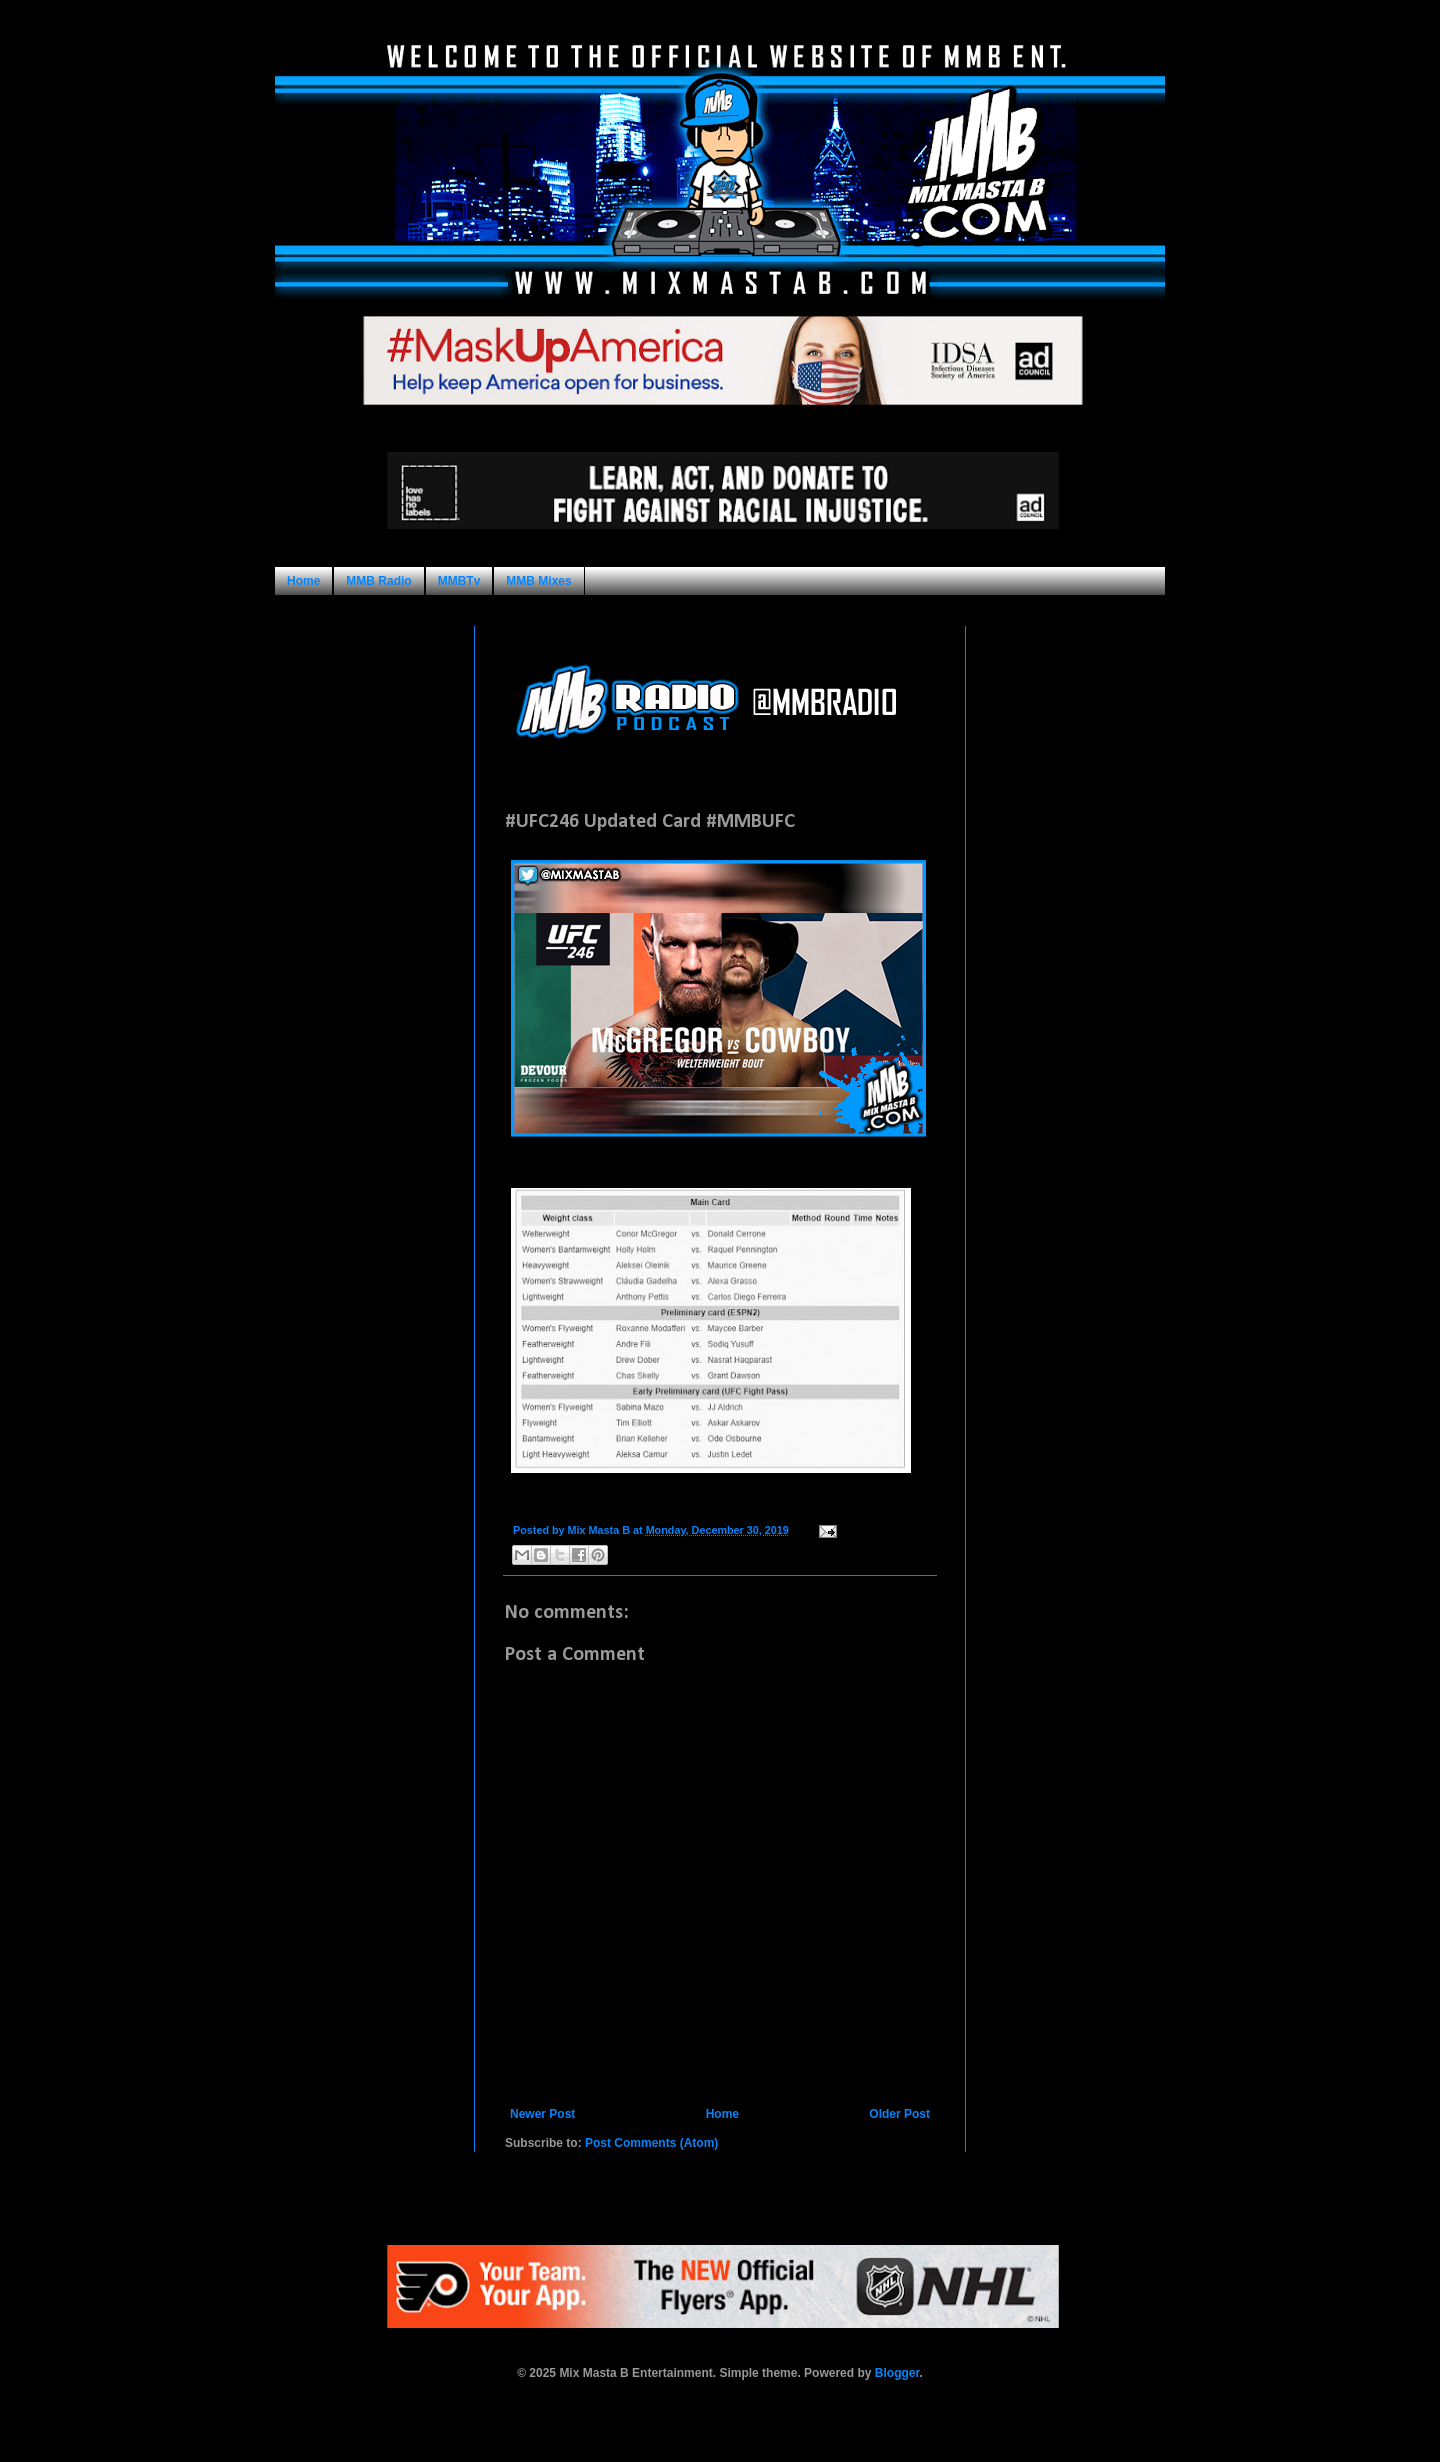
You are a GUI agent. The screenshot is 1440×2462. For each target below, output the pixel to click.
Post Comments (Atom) (651, 2143)
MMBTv (459, 581)
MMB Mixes (538, 581)
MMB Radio (378, 581)
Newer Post (542, 2114)
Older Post (899, 2114)
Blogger (897, 2373)
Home (303, 581)
